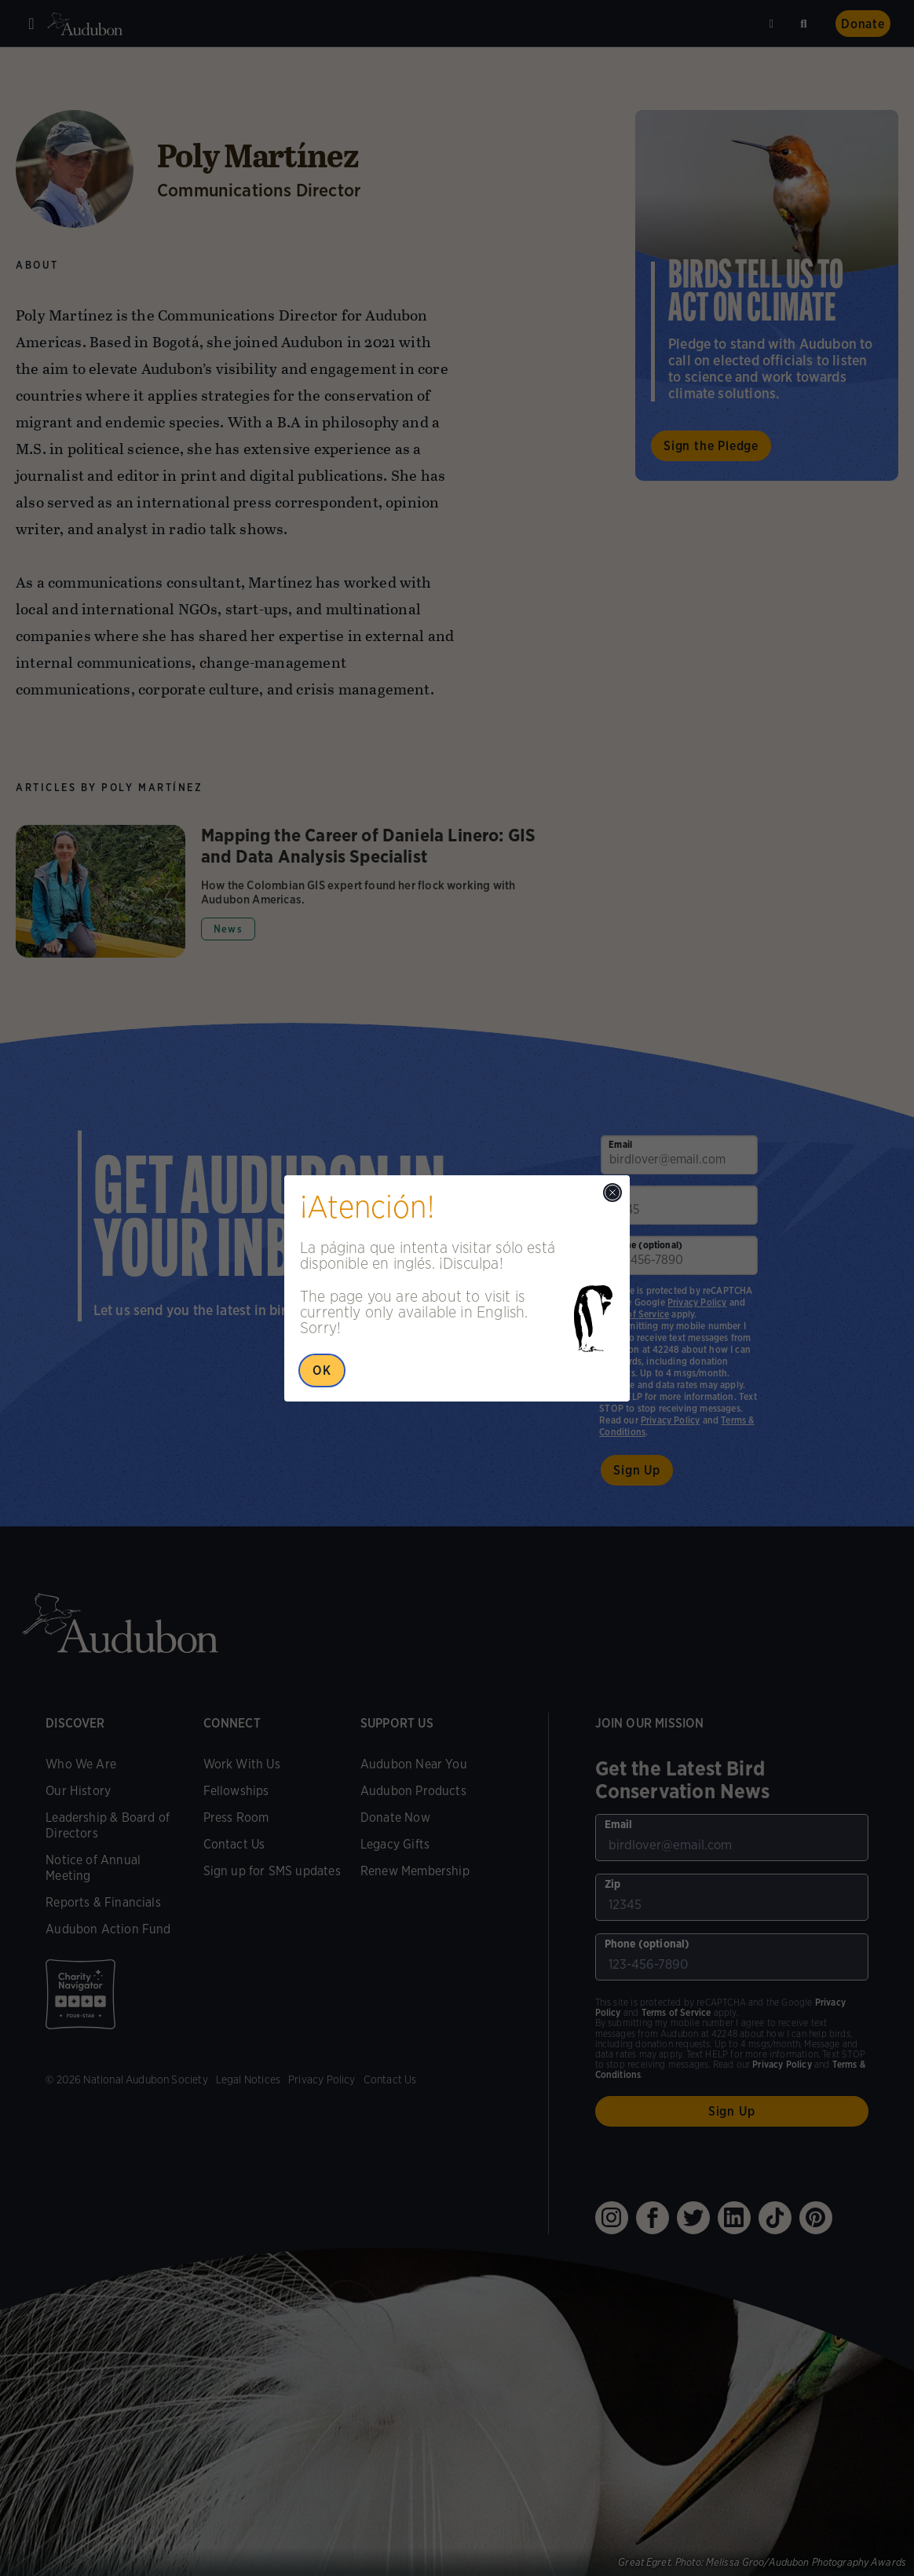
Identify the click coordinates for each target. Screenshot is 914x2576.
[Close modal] (612, 1192)
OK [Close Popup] (322, 1370)
